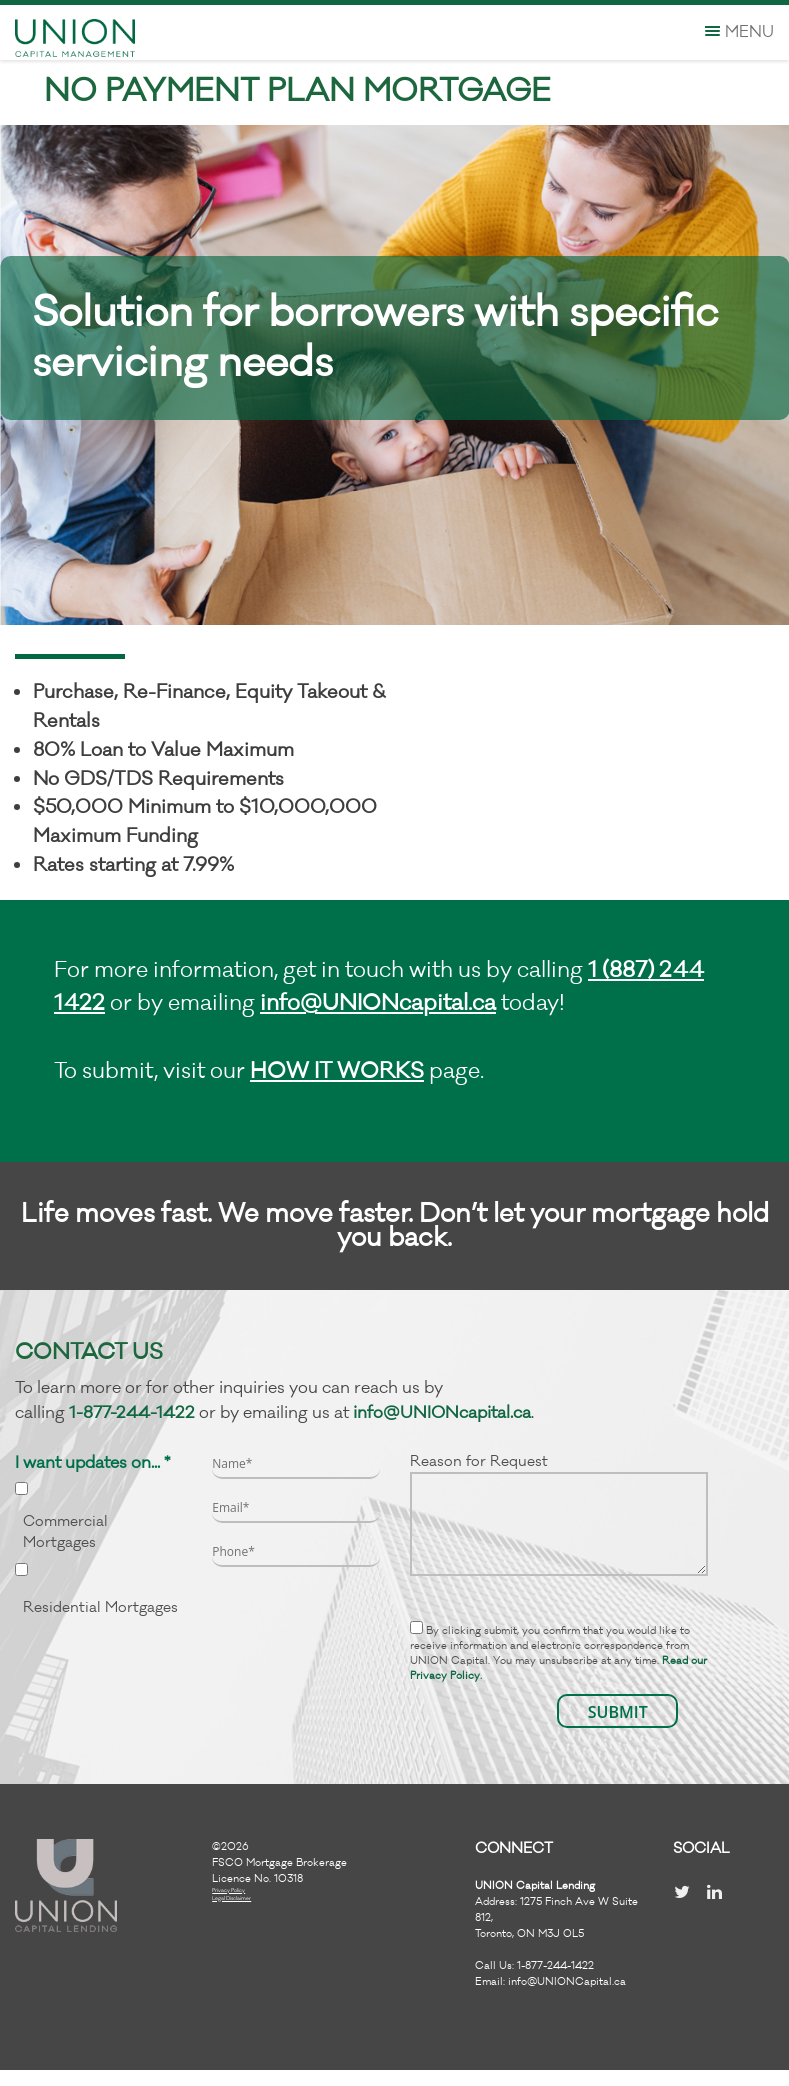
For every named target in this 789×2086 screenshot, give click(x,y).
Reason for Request (559, 1514)
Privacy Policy (228, 1890)
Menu (739, 32)
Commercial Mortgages (65, 1532)
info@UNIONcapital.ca (378, 1003)
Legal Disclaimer (231, 1898)
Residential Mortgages (100, 1607)
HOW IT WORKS (337, 1071)
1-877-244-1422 (132, 1413)
